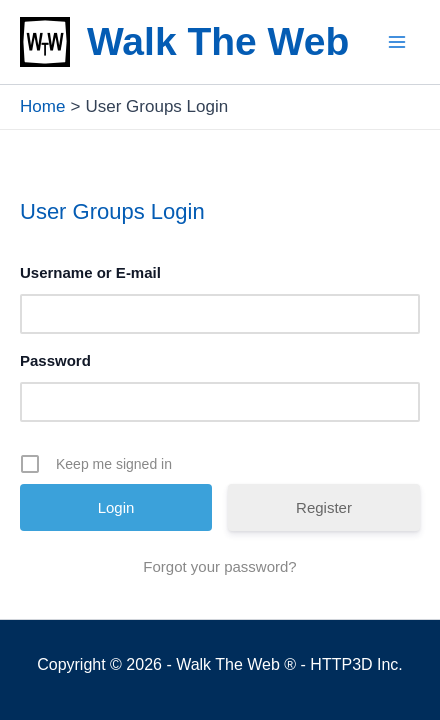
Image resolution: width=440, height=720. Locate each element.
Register (324, 507)
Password (55, 360)
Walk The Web (218, 41)
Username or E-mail (90, 272)
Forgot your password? (219, 566)
